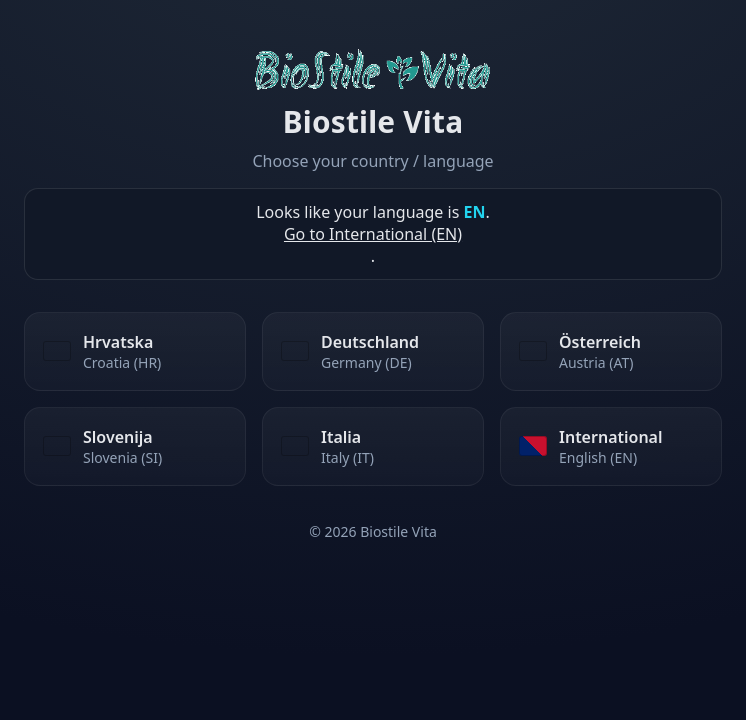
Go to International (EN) (373, 234)
